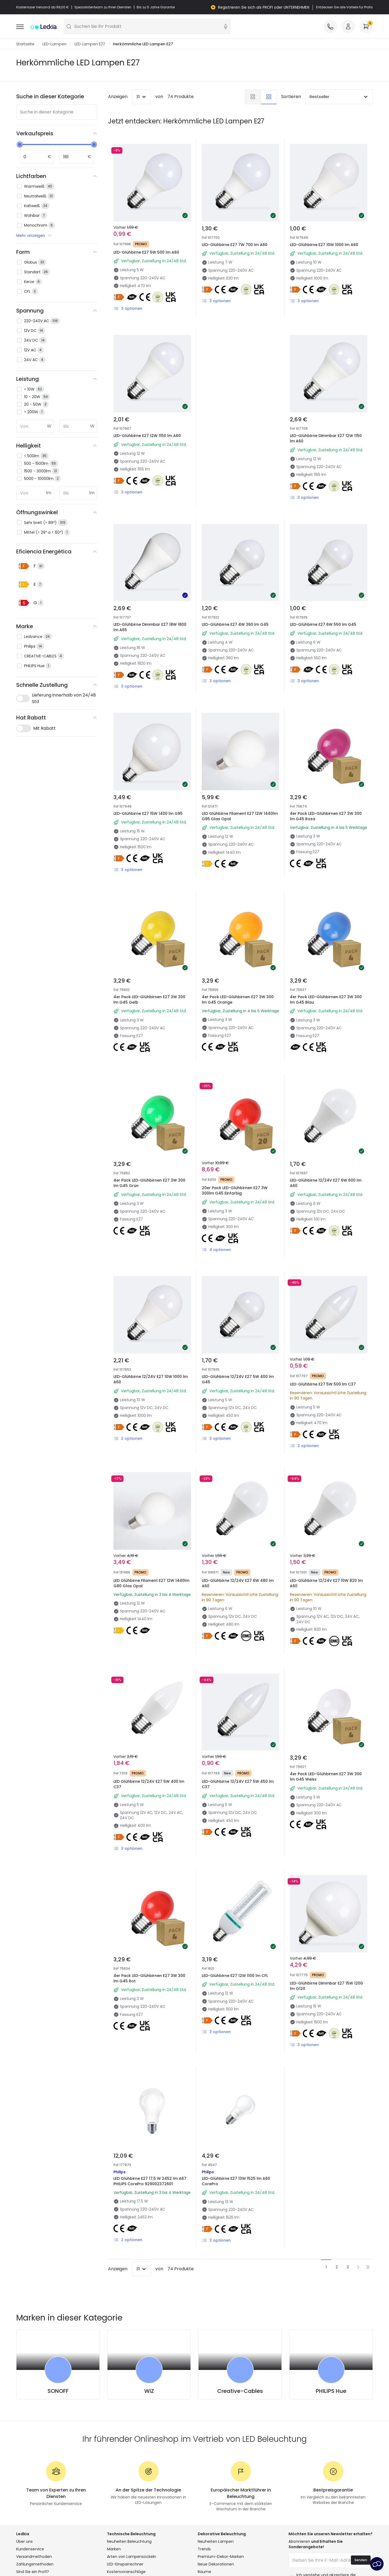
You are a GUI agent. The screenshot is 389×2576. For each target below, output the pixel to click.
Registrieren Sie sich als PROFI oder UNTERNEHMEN (263, 7)
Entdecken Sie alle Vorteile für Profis (344, 7)
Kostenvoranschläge (126, 2572)
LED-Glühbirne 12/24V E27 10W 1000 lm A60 (150, 1379)
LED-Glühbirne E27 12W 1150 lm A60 (147, 436)
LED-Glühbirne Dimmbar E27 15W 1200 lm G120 (326, 1986)
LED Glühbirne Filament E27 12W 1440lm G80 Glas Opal (151, 1583)
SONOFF (58, 2391)
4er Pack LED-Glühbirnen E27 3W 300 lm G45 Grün (149, 1183)
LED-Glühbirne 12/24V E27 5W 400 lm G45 (238, 1379)
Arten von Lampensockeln (131, 2557)
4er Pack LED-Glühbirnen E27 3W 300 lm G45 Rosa (326, 816)
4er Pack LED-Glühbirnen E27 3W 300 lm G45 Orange (238, 999)
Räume (204, 2572)
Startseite (25, 44)
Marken (114, 2549)
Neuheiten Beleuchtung (129, 2541)
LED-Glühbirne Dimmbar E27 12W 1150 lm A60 (326, 438)
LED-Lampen (54, 44)
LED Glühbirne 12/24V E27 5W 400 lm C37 (148, 1784)
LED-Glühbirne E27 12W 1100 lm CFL (235, 1976)
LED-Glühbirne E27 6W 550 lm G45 (323, 624)
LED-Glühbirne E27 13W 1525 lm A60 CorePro (236, 2181)
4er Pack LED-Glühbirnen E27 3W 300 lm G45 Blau (326, 999)
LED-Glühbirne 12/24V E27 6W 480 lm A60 (238, 1583)
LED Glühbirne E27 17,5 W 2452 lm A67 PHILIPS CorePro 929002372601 (149, 2181)
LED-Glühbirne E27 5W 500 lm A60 (146, 252)
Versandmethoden (34, 2557)
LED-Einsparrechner (125, 2564)
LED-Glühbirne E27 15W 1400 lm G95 (148, 813)
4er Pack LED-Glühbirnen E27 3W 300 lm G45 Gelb (149, 999)
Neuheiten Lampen (216, 2541)
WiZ (149, 2391)
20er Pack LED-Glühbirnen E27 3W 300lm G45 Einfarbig (234, 1190)
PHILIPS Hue (331, 2391)
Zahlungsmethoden (34, 2564)
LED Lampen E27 (90, 44)
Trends (204, 2549)
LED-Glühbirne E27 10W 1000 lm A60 (324, 245)
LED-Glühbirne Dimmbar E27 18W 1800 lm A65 (149, 627)
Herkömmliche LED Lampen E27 (143, 44)
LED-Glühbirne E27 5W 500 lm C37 (323, 1384)
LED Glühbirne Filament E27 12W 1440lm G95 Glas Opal (240, 816)
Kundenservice (30, 2549)
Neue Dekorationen (216, 2564)
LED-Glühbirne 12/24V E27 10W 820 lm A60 (326, 1583)
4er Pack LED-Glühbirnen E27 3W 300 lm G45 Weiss (326, 1776)
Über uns (24, 2541)
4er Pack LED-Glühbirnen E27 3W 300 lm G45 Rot (149, 1978)
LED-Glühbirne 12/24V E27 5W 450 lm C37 (238, 1784)
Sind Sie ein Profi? (32, 2572)
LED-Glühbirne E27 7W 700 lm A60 (234, 245)
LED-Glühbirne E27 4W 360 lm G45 (235, 624)
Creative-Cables (240, 2391)
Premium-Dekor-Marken (221, 2557)
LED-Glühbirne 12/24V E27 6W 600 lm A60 (325, 1183)
